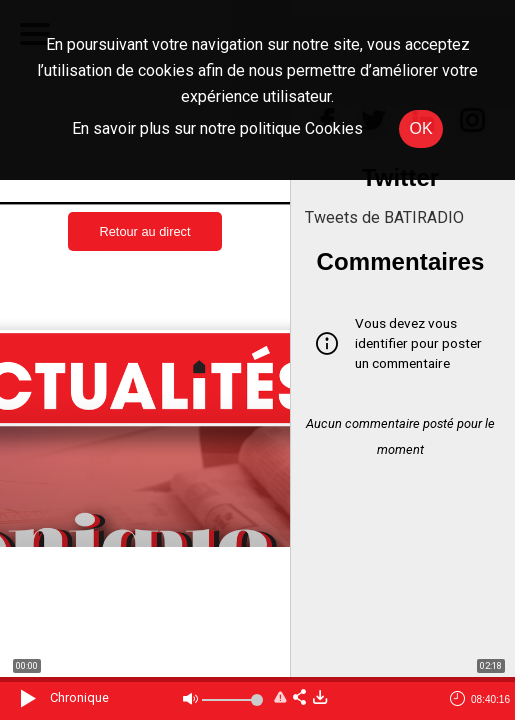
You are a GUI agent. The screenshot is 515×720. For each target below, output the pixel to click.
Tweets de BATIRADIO (384, 217)
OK (420, 128)
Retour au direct (144, 231)
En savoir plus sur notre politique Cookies (217, 128)
